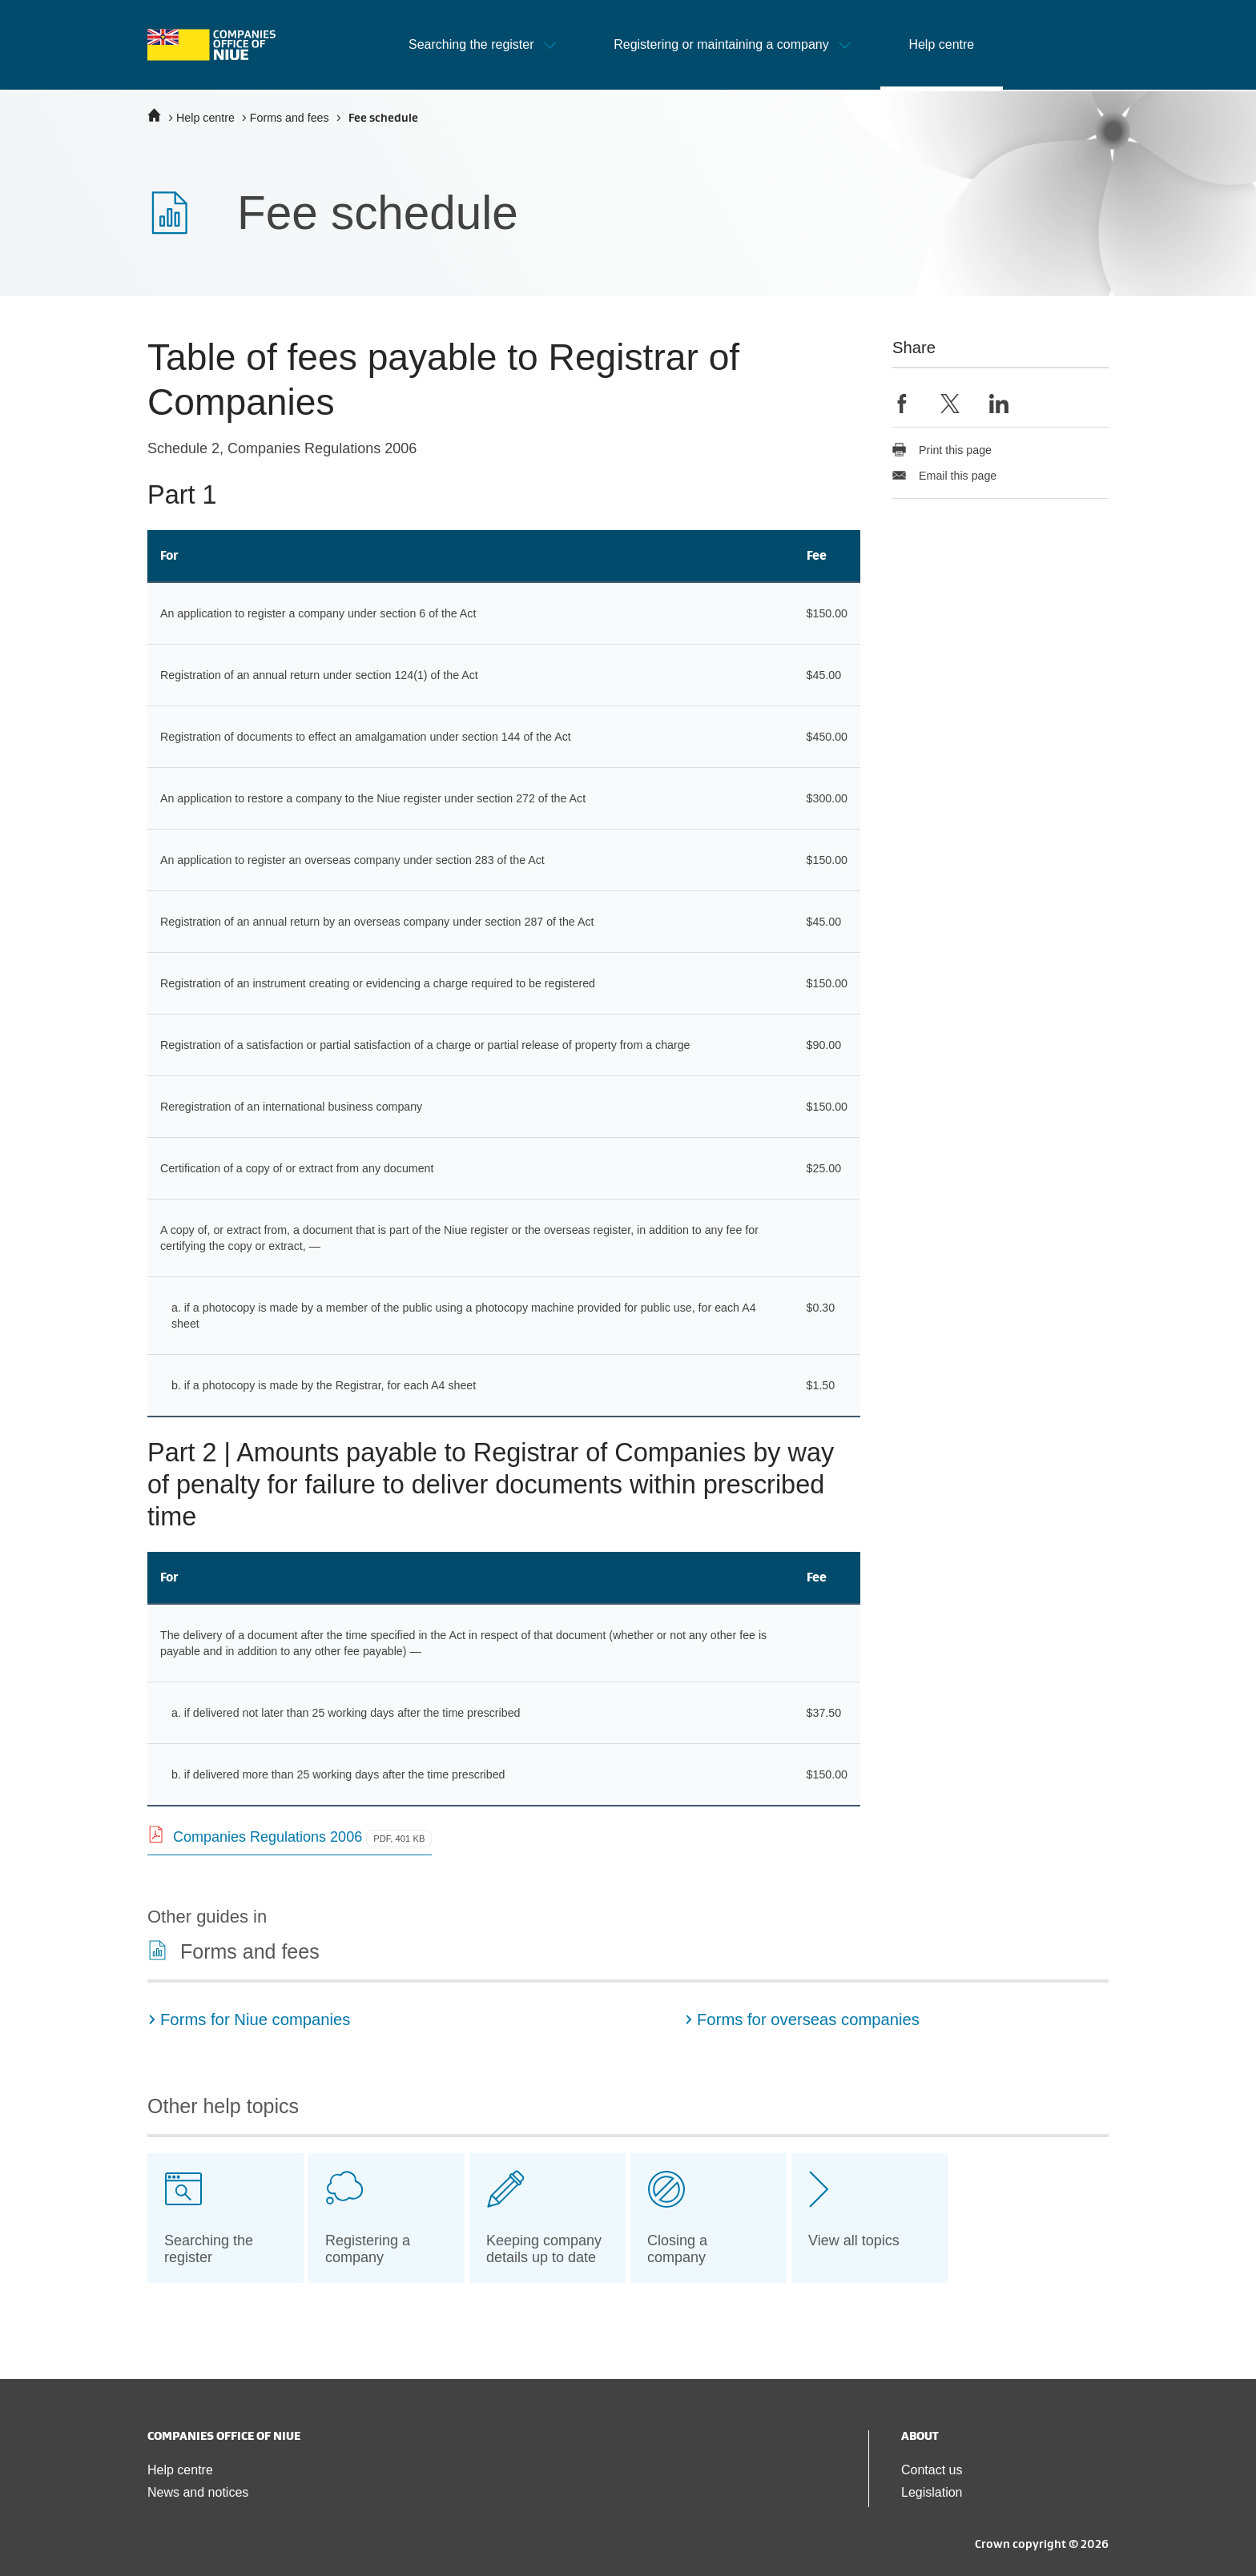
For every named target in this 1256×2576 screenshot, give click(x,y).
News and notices (197, 2492)
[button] (482, 45)
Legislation (932, 2492)
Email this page (944, 475)
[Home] (154, 115)
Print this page (942, 450)
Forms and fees (289, 118)
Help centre (205, 118)
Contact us (931, 2470)
